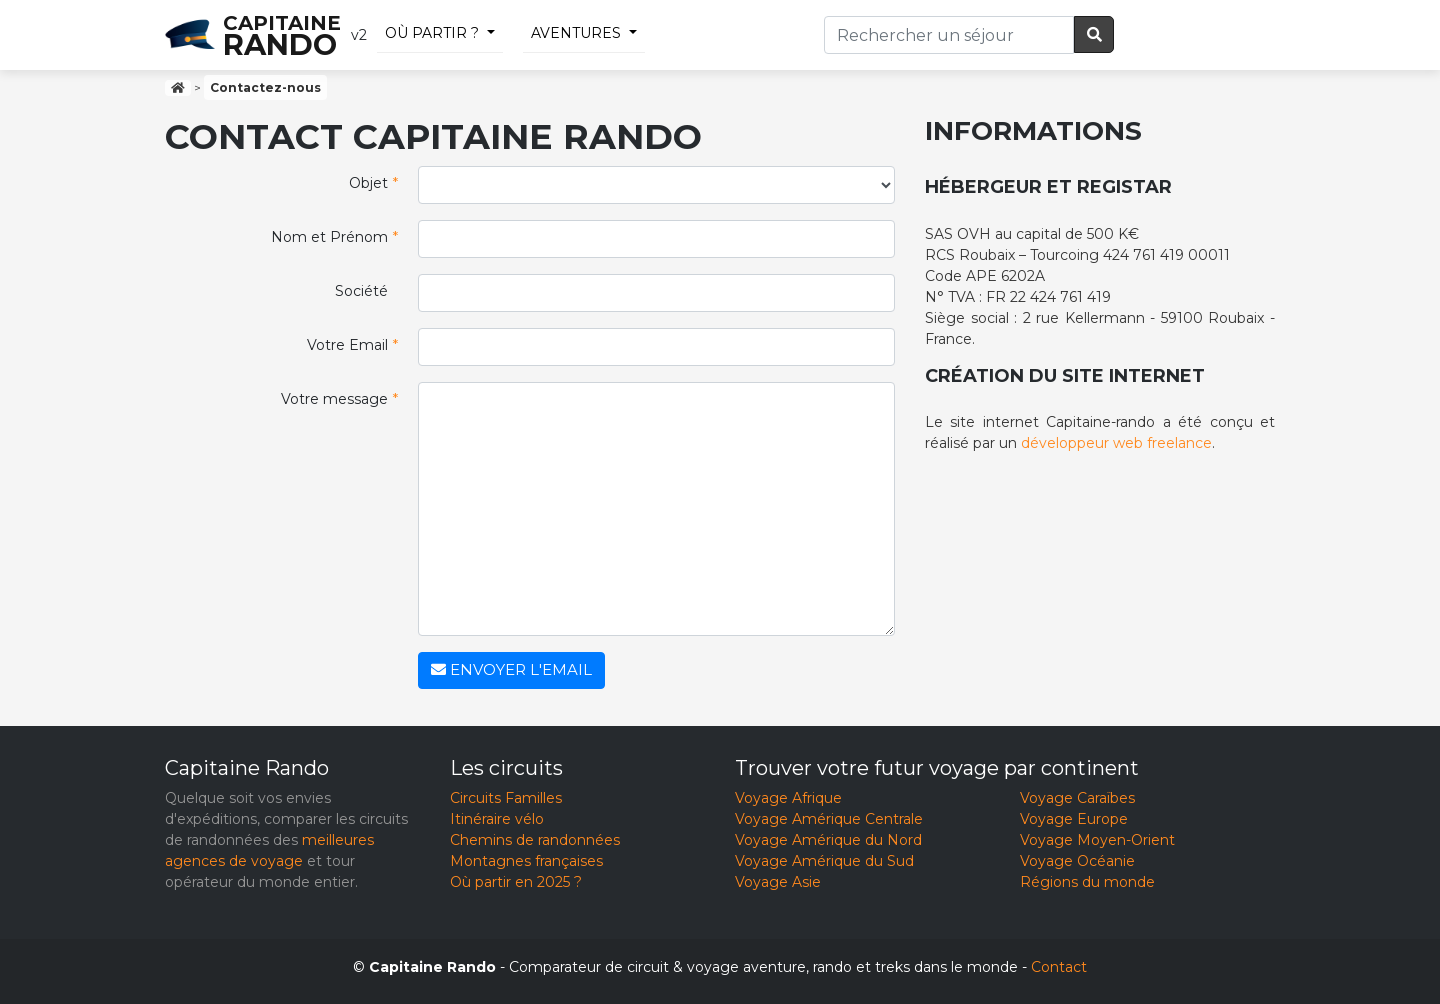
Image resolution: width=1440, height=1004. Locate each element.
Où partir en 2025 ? (516, 882)
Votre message (339, 399)
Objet (373, 183)
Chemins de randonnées (535, 840)
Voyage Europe (1074, 819)
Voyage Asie (778, 882)
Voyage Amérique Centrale (829, 819)
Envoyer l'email (511, 669)
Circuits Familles (506, 798)
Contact (1059, 967)
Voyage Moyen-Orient (1097, 840)
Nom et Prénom (334, 237)
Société (361, 291)
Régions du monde (1087, 882)
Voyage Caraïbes (1077, 798)
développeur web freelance (1116, 443)
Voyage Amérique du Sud (824, 861)
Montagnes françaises (526, 861)
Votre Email (352, 345)
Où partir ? (432, 33)
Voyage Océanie (1077, 861)
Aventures (576, 33)
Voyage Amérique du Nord (828, 840)
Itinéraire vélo (497, 819)
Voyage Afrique (788, 798)
